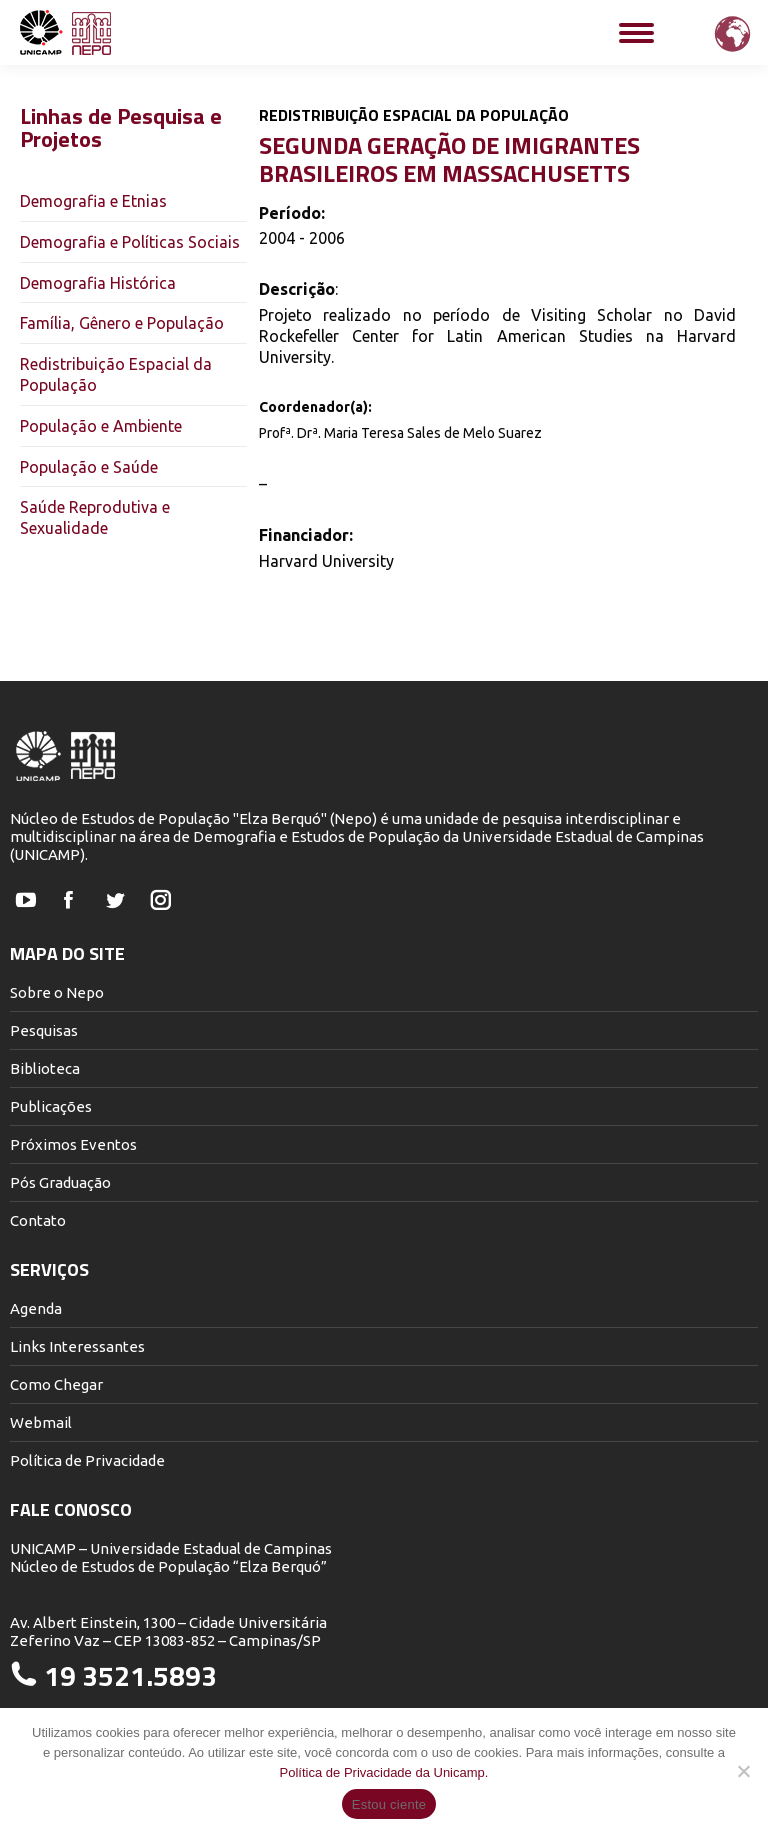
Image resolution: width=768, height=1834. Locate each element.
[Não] (743, 1771)
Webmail (41, 1422)
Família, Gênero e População (122, 323)
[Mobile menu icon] (636, 33)
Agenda (36, 1308)
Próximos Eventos (73, 1144)
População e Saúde (89, 467)
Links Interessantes (77, 1346)
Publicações (51, 1106)
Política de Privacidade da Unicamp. (384, 1772)
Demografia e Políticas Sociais (130, 242)
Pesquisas (44, 1030)
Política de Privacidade (87, 1460)
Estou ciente (389, 1804)
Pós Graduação (60, 1182)
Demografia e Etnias (93, 201)
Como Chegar (56, 1384)
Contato (38, 1220)
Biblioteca (45, 1068)
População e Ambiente (101, 426)
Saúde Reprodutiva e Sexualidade (95, 517)
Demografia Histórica (98, 283)
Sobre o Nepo (57, 992)
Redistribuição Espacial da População (116, 374)
